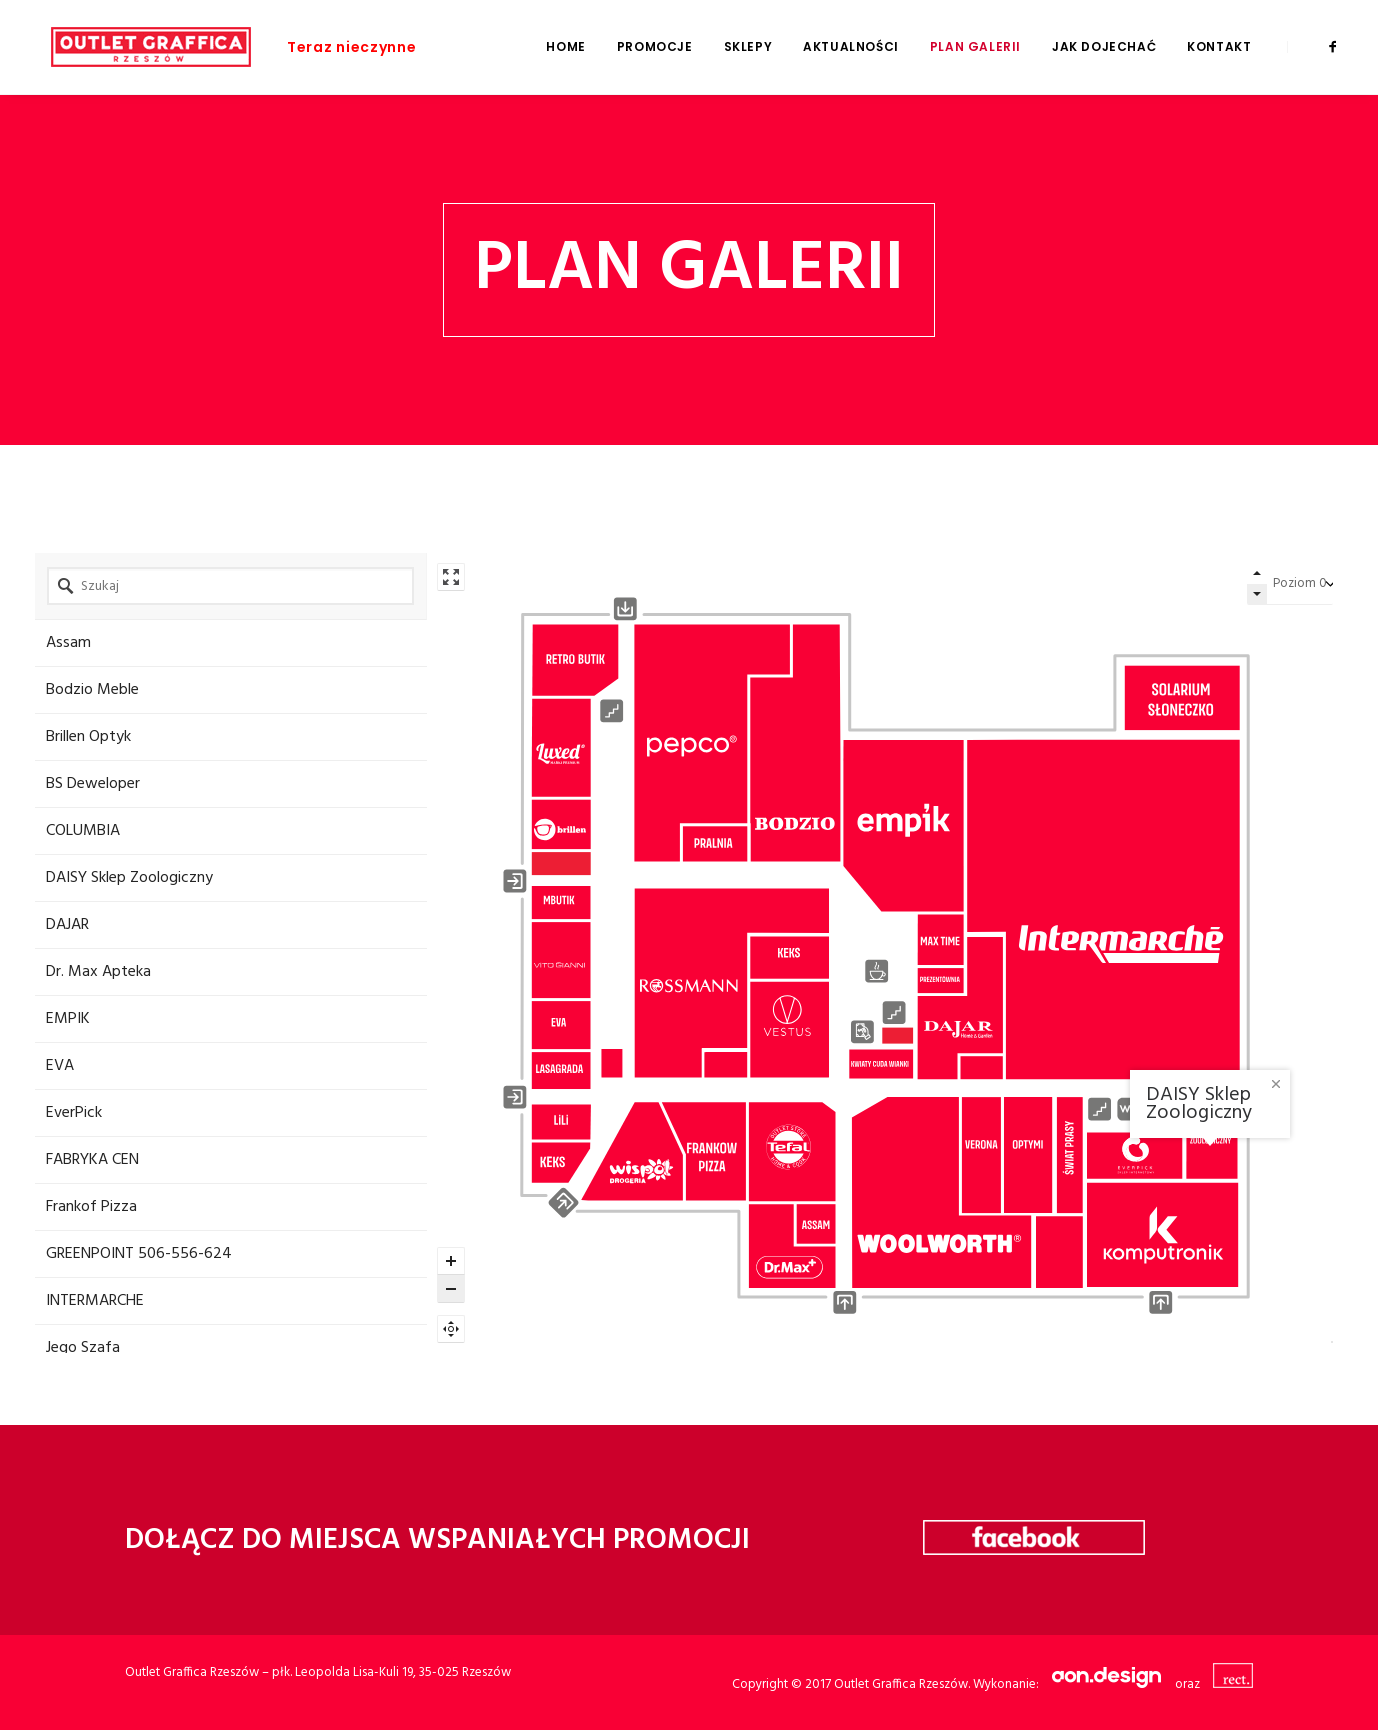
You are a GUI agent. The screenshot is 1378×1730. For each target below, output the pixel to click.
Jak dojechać (1104, 47)
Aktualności (851, 47)
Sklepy (748, 47)
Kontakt (1219, 47)
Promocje (655, 47)
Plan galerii (975, 47)
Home (565, 47)
